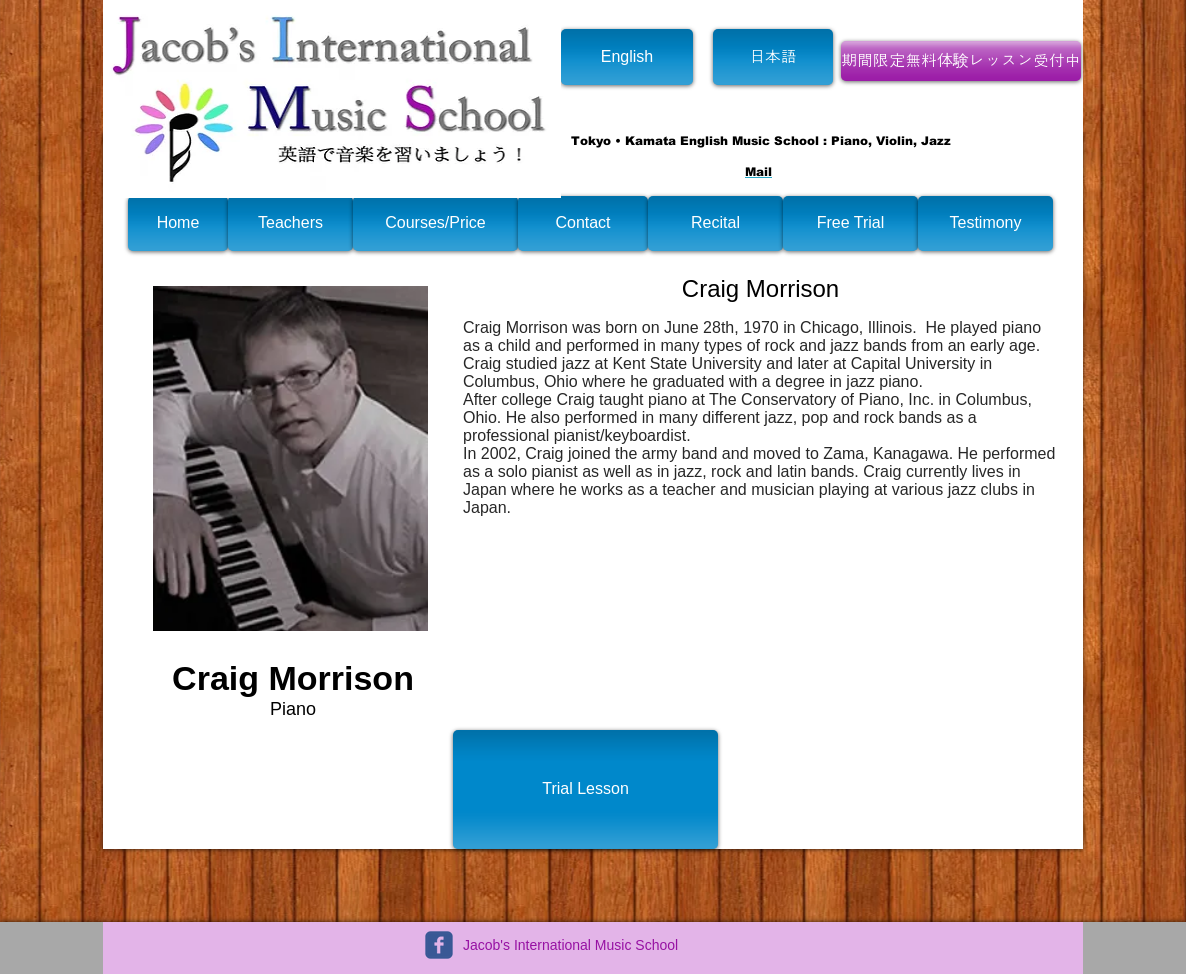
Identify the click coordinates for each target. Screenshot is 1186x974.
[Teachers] (290, 223)
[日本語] (773, 57)
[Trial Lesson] (585, 789)
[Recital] (715, 223)
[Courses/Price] (435, 223)
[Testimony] (985, 223)
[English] (627, 57)
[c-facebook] (439, 945)
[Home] (178, 223)
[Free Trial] (850, 223)
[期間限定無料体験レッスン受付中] (961, 61)
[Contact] (583, 223)
